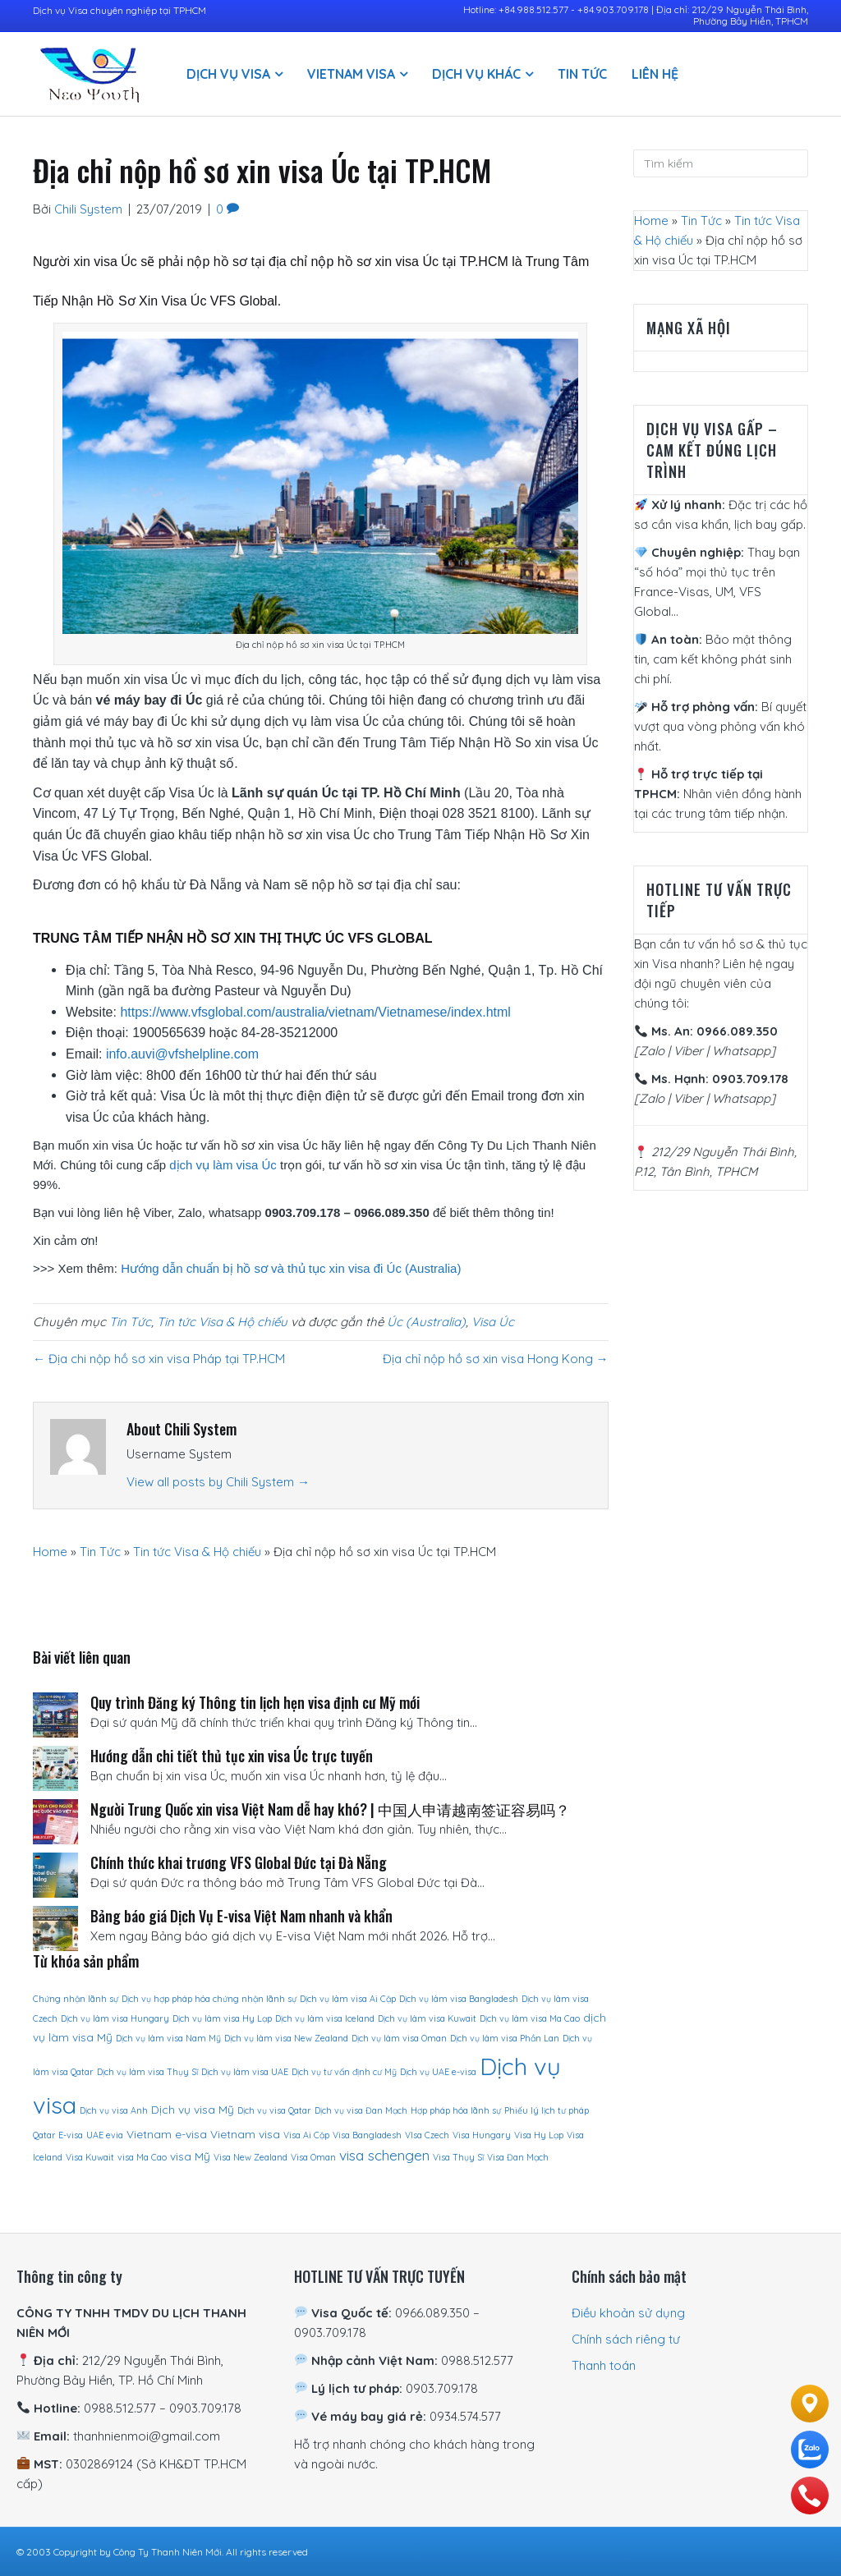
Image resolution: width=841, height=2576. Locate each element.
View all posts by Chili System (218, 1482)
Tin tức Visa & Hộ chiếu (222, 1321)
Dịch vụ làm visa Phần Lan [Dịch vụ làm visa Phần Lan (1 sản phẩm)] (504, 2038)
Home (50, 1551)
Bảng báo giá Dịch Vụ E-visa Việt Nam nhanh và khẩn (241, 1915)
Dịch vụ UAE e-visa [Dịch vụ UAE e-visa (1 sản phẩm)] (438, 2072)
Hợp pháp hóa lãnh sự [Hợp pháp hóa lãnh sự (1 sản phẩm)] (456, 2110)
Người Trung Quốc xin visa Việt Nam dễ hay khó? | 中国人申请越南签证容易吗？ (330, 1809)
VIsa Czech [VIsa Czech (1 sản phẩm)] (427, 2135)
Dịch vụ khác (476, 74)
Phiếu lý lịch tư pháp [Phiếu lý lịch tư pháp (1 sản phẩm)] (546, 2110)
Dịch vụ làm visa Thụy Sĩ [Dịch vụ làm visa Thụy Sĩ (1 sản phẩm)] (147, 2072)
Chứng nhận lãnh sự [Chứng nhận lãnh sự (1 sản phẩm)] (75, 1998)
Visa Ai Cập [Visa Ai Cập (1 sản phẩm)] (306, 2135)
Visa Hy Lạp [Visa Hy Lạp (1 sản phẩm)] (538, 2135)
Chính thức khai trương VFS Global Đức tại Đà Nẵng (238, 1862)
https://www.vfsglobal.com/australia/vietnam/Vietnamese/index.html (315, 1012)
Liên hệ (655, 74)
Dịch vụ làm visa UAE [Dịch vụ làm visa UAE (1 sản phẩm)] (244, 2072)
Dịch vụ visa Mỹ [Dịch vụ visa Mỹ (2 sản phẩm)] (192, 2109)
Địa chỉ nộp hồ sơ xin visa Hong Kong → (496, 1358)
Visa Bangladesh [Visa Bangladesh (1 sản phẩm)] (367, 2135)
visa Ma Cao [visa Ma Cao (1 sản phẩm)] (142, 2157)
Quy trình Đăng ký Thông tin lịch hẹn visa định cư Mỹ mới (255, 1702)
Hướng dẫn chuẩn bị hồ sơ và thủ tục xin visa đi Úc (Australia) (291, 1268)
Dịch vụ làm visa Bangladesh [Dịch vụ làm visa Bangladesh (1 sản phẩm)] (458, 1998)
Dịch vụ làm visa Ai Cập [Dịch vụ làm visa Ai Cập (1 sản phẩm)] (348, 1998)
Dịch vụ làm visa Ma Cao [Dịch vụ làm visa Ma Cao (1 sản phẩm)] (530, 2018)
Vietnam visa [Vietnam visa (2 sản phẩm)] (245, 2134)
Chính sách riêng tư (626, 2339)
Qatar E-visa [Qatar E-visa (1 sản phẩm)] (58, 2135)
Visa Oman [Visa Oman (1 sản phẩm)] (313, 2157)
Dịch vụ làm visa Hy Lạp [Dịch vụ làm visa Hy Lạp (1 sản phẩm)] (222, 2018)
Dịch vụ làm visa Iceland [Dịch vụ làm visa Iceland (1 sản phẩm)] (325, 2018)
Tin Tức (582, 74)
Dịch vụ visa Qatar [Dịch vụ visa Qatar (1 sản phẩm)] (274, 2110)
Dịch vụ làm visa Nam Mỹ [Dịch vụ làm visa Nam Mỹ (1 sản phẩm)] (168, 2038)
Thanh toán (604, 2365)
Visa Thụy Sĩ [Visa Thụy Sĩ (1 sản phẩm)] (458, 2157)
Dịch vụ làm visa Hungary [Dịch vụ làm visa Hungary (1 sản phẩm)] (115, 2018)
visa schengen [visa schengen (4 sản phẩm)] (384, 2155)
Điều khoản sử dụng (628, 2313)
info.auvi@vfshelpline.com (182, 1054)
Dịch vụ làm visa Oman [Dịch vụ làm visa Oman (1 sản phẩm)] (399, 2038)
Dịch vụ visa (228, 74)
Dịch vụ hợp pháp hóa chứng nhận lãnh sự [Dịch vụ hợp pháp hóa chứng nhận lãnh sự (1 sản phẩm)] (209, 1998)
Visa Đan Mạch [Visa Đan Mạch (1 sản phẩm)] (518, 2157)
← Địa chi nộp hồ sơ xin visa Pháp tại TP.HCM (159, 1358)
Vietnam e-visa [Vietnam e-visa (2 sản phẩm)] (166, 2134)
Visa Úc (492, 1321)
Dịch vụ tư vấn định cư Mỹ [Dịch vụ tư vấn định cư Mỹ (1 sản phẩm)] (344, 2072)
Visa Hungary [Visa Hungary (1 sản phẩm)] (482, 2135)
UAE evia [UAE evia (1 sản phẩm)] (104, 2135)
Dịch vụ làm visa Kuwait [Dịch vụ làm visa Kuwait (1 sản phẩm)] (427, 2018)
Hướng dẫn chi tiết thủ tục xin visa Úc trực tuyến (231, 1755)
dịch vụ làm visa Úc (223, 1165)
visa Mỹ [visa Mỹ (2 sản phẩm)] (190, 2156)
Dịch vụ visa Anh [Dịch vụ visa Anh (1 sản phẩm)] (114, 2110)
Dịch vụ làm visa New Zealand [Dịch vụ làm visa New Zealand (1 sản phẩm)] (286, 2038)
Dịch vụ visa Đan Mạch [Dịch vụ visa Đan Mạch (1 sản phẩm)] (361, 2110)
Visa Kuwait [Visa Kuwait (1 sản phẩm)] (90, 2157)
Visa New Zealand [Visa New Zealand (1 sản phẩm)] (250, 2157)
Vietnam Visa (351, 74)
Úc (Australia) (426, 1321)
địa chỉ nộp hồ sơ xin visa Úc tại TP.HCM (388, 262)
